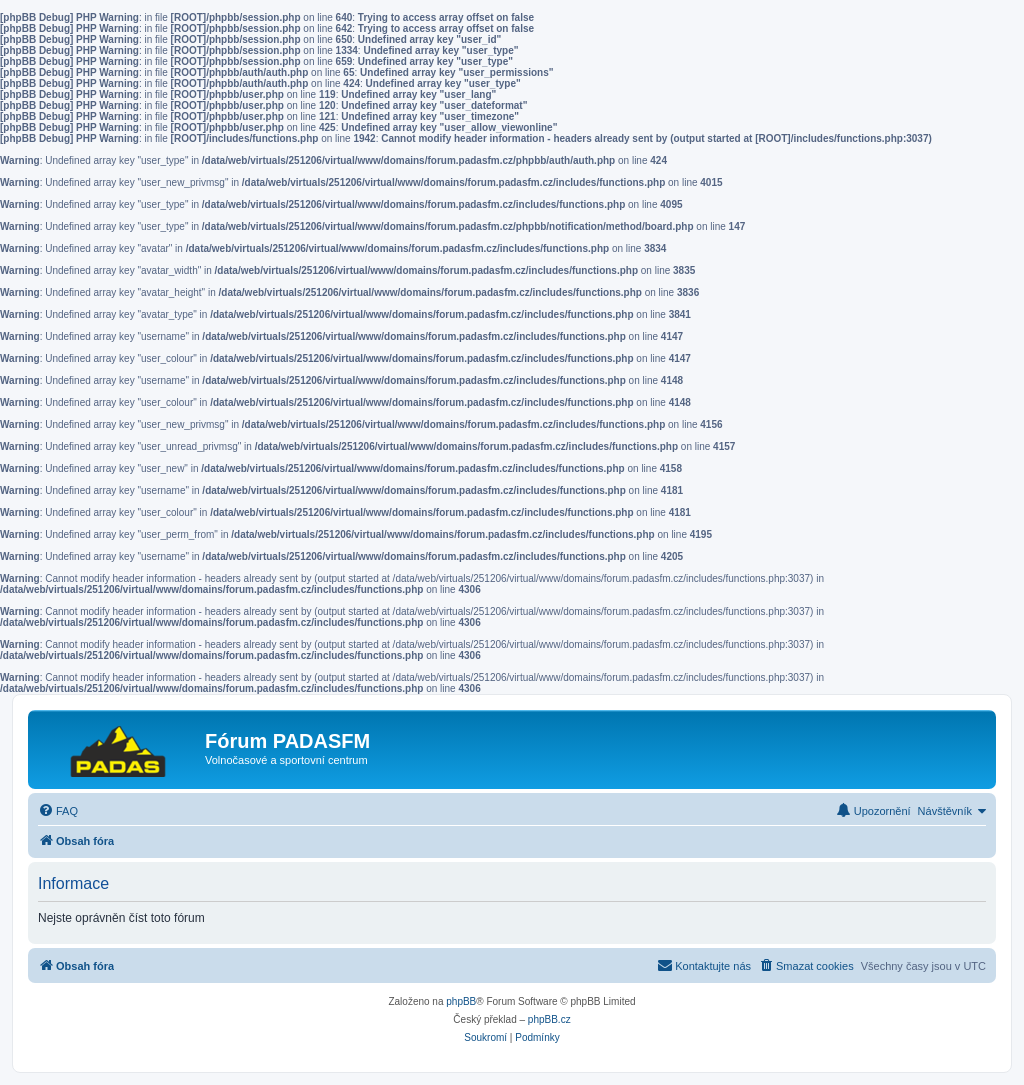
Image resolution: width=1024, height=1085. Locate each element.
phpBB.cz (549, 1019)
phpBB (461, 1001)
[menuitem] (58, 811)
